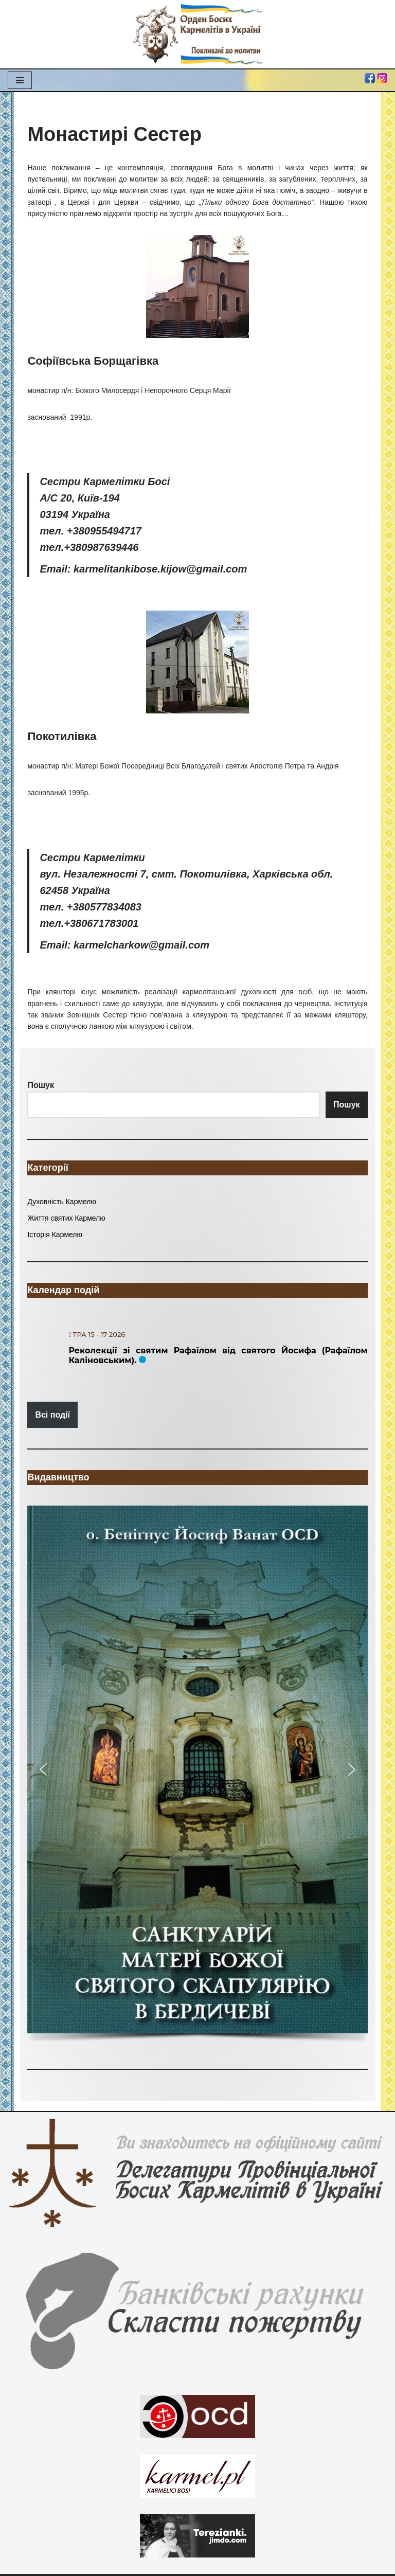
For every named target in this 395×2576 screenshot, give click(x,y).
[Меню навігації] (20, 80)
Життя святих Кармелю (66, 1218)
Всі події (52, 1414)
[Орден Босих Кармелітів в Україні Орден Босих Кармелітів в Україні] (197, 34)
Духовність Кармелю (61, 1201)
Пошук (346, 1104)
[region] (197, 1777)
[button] (197, 1769)
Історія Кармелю (54, 1234)
